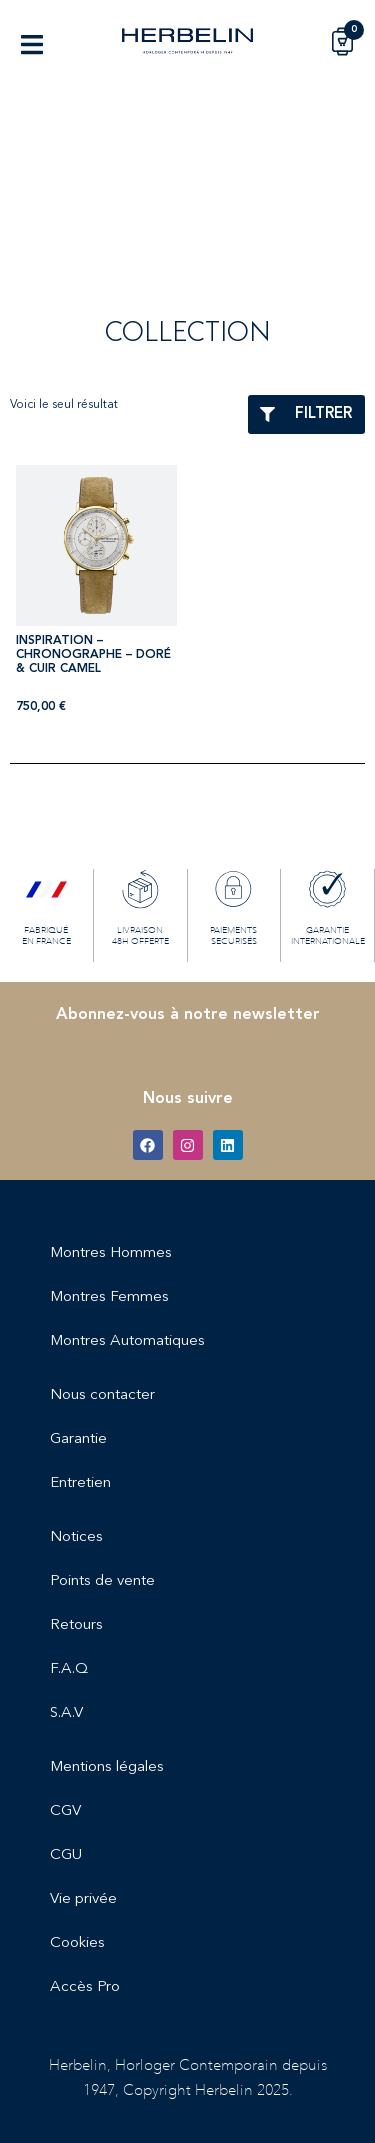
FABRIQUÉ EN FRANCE (46, 934)
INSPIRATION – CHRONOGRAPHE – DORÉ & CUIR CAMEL (93, 655)
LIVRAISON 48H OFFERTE (140, 934)
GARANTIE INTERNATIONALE (328, 934)
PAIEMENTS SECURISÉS (233, 934)
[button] (31, 44)
